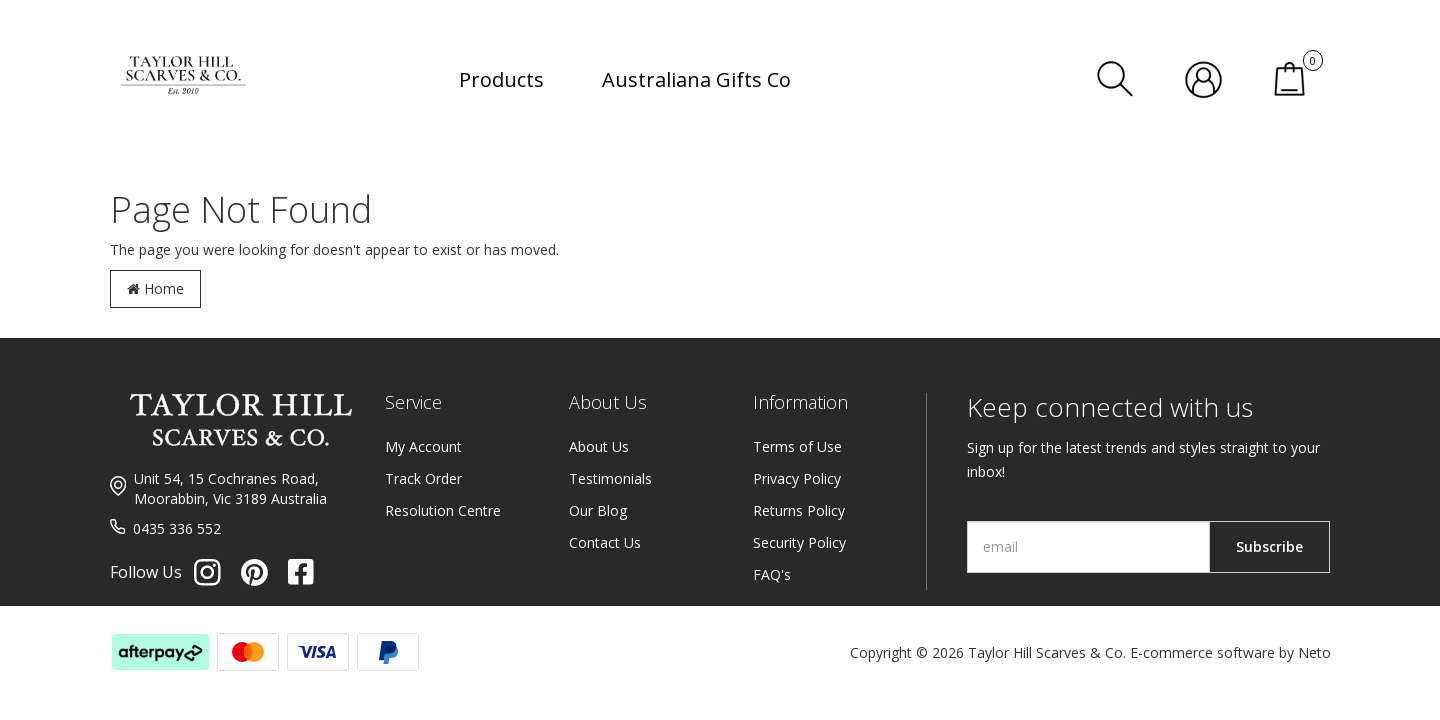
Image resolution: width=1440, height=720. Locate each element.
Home (155, 288)
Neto (1314, 652)
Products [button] (501, 79)
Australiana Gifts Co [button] (696, 79)
